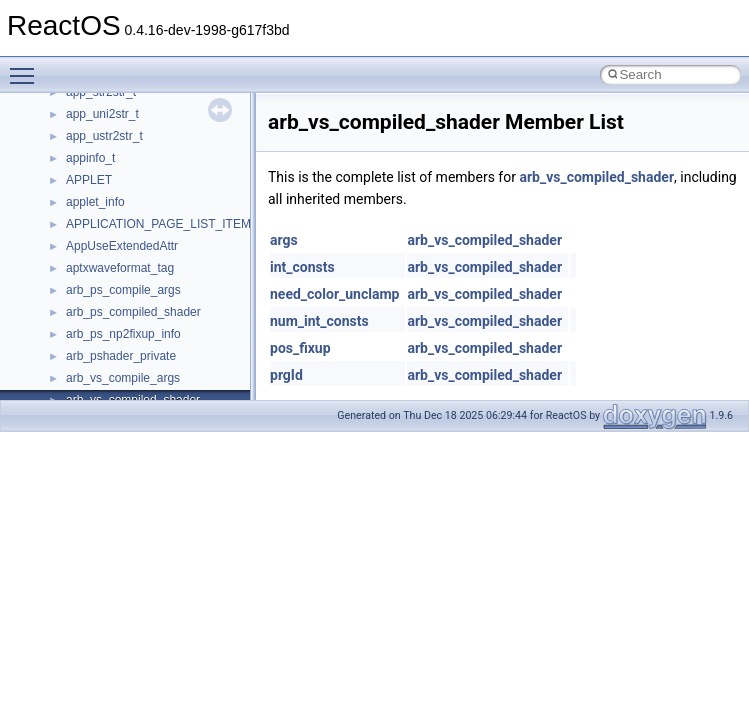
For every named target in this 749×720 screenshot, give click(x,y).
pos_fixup (300, 348)
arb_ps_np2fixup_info (123, 334)
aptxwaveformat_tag (120, 268)
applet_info (95, 202)
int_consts (302, 267)
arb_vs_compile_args (123, 378)
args (284, 240)
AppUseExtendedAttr (122, 246)
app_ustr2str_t (104, 136)
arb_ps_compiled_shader (133, 312)
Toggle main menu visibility (27, 67)
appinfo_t (90, 158)
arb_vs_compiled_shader (596, 177)
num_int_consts (319, 321)
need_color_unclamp (334, 294)
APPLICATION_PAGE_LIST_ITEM (158, 224)
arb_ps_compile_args (123, 290)
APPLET (89, 180)
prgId (286, 375)
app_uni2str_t (102, 114)
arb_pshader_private (121, 356)
